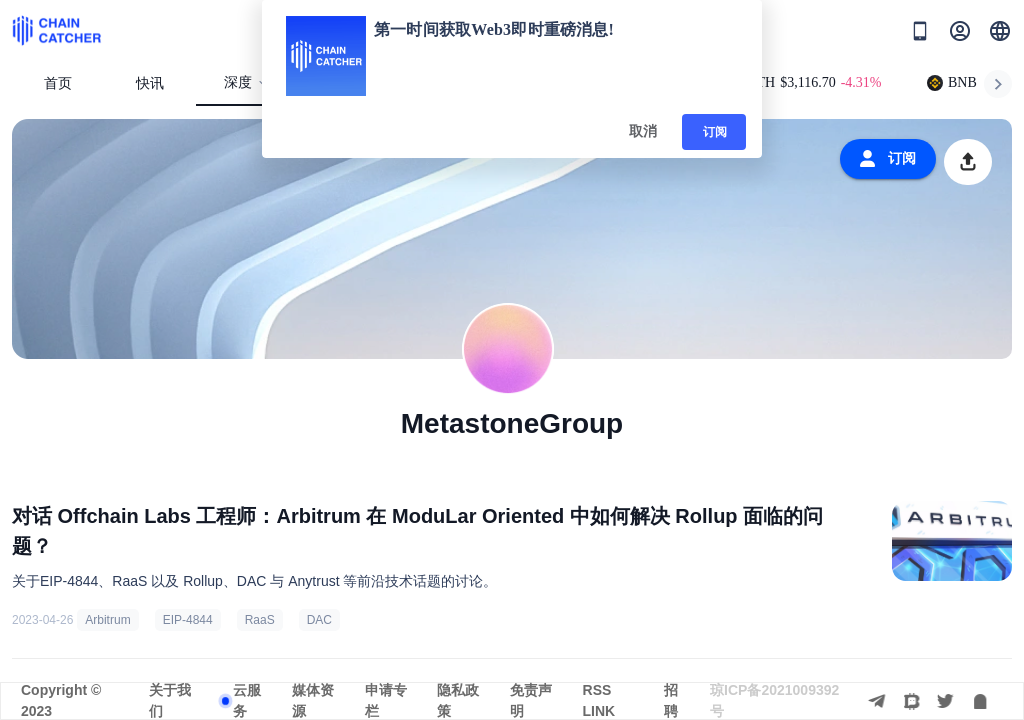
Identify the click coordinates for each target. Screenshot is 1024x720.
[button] (1000, 31)
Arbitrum (107, 620)
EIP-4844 (188, 620)
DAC (319, 620)
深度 (246, 82)
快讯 (150, 83)
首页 (58, 83)
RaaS (260, 620)
